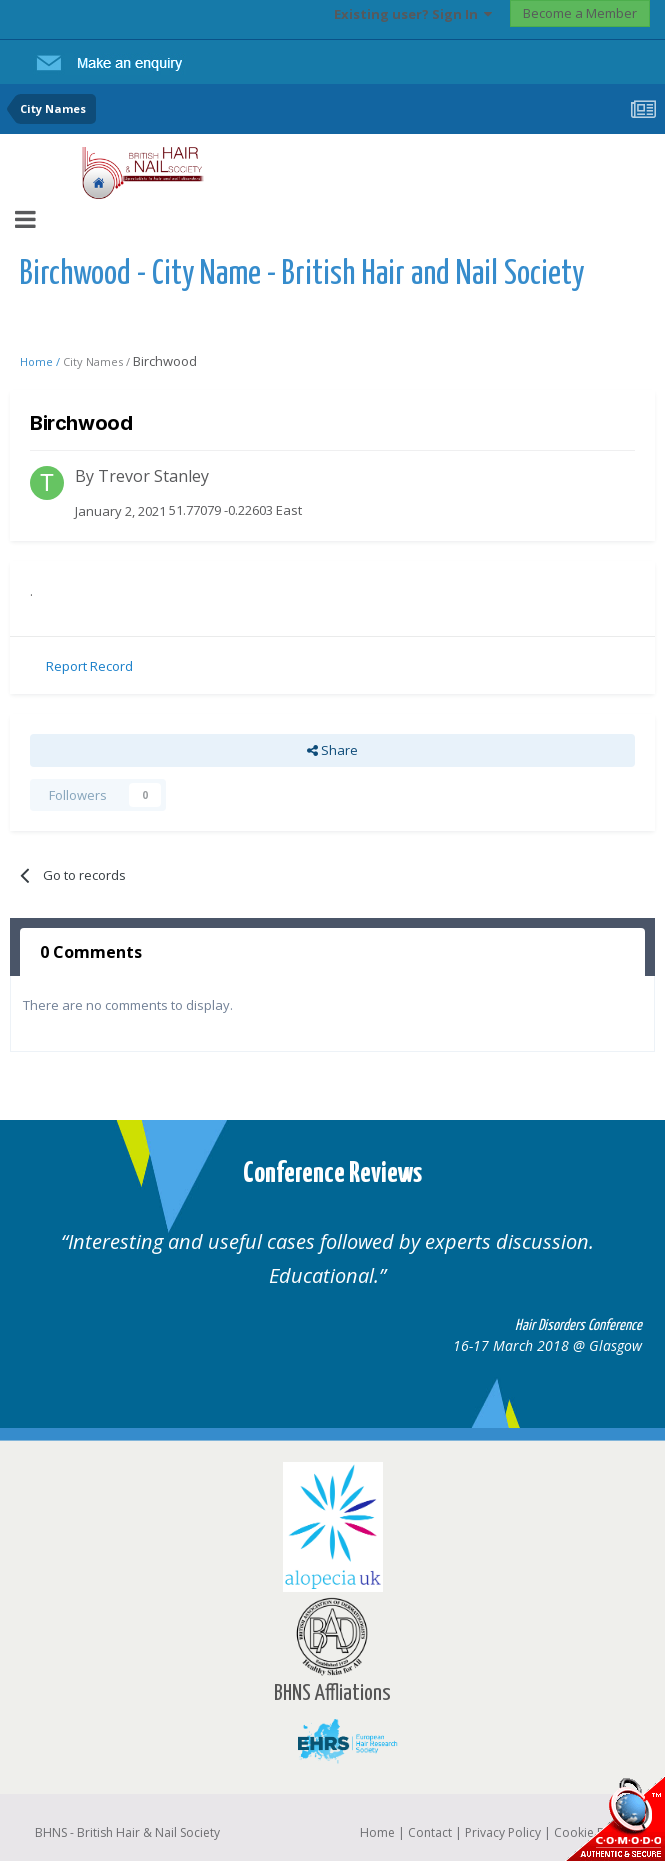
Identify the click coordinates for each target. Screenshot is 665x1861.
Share (332, 750)
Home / (41, 361)
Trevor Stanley (153, 476)
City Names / (98, 361)
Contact (430, 1832)
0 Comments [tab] (91, 952)
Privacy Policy (503, 1832)
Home (377, 1832)
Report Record (89, 666)
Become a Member (580, 13)
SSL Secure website (615, 1818)
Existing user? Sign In (413, 14)
